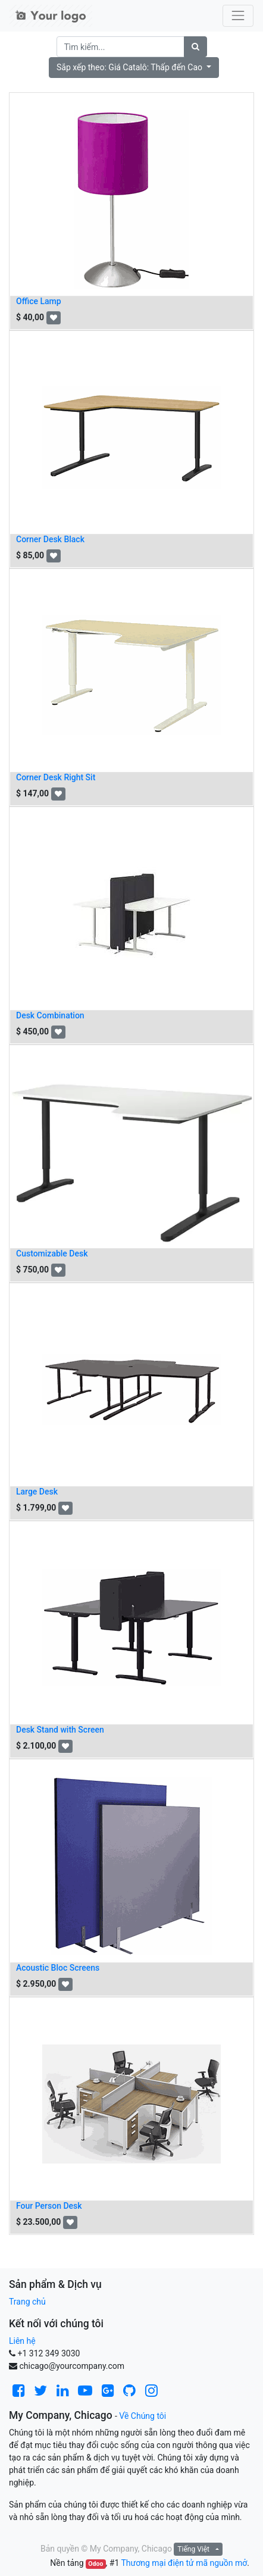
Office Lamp (38, 301)
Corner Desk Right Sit (55, 777)
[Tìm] (195, 46)
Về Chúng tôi (142, 2416)
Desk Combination (50, 1015)
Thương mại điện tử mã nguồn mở (184, 2563)
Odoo (95, 2564)
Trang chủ (27, 2301)
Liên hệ (22, 2341)
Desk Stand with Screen (60, 1729)
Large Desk (37, 1491)
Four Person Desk (49, 2206)
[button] (134, 67)
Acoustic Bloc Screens (57, 1967)
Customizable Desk (52, 1253)
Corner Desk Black (50, 539)
